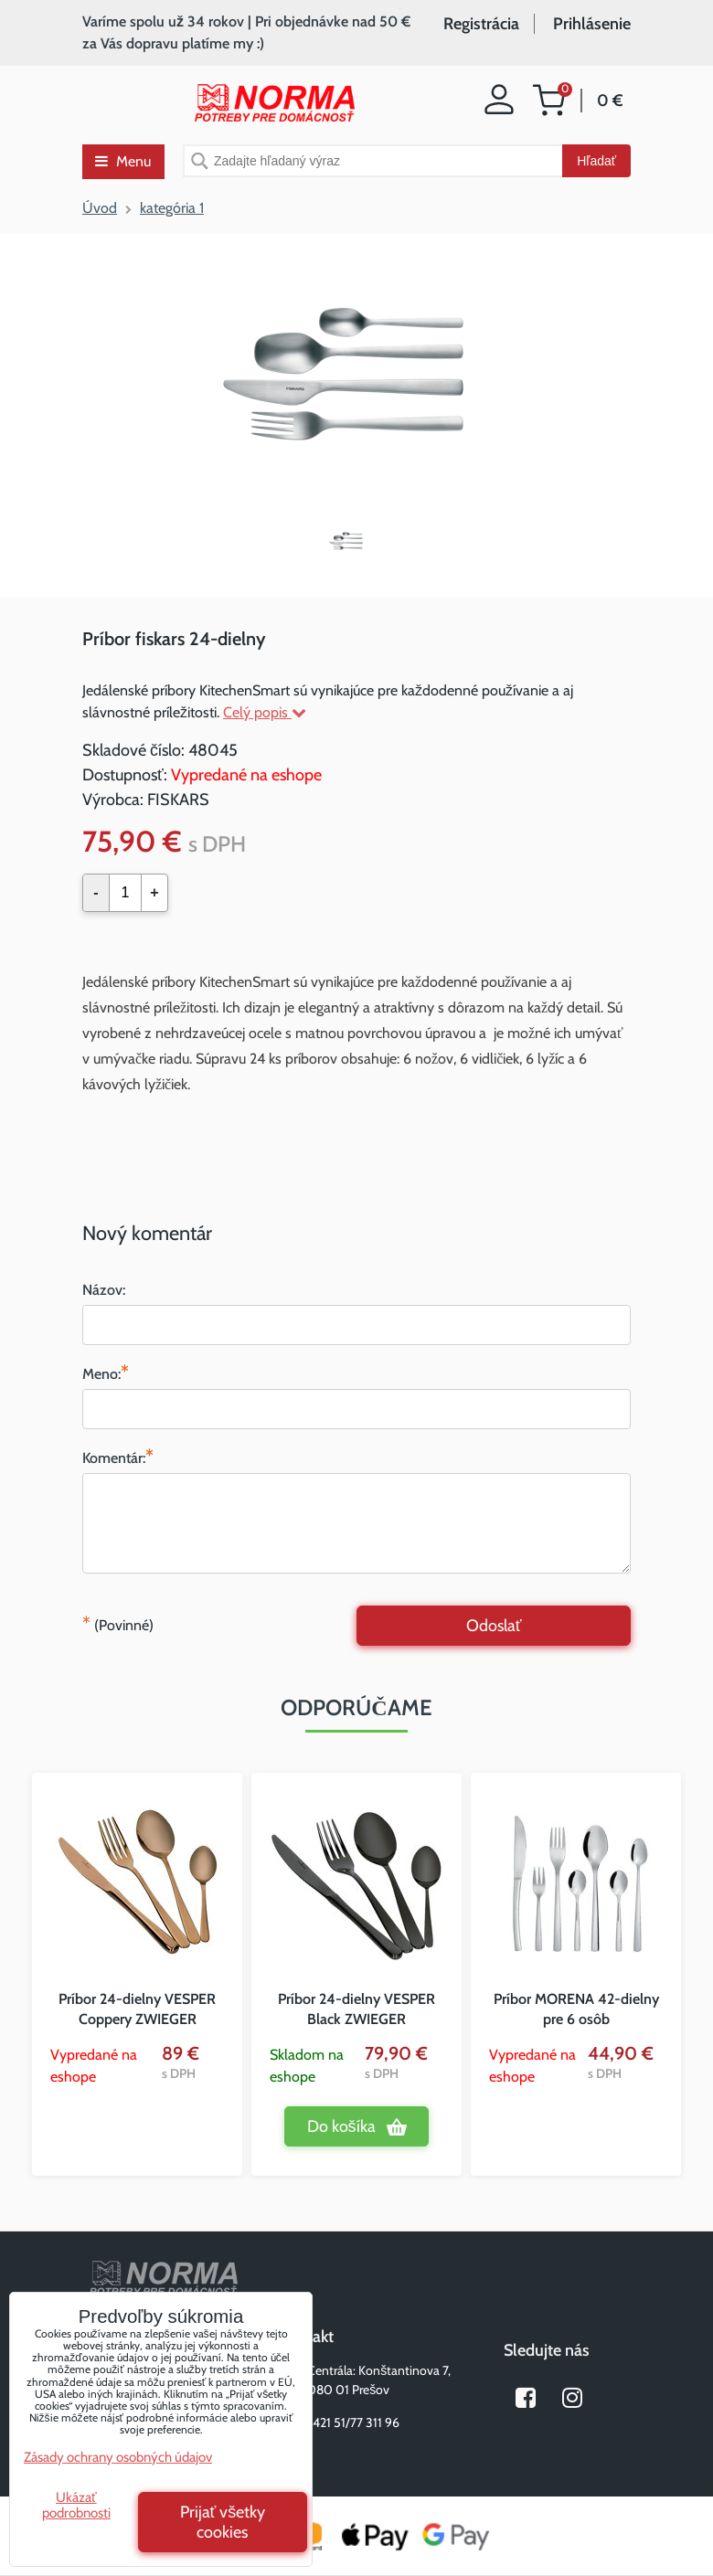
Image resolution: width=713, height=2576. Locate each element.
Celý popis (264, 712)
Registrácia (481, 24)
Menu (123, 161)
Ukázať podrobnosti (76, 2505)
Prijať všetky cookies (223, 2522)
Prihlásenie (592, 24)
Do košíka (341, 2126)
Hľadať (596, 161)
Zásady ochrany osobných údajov (118, 2457)
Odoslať (494, 1626)
